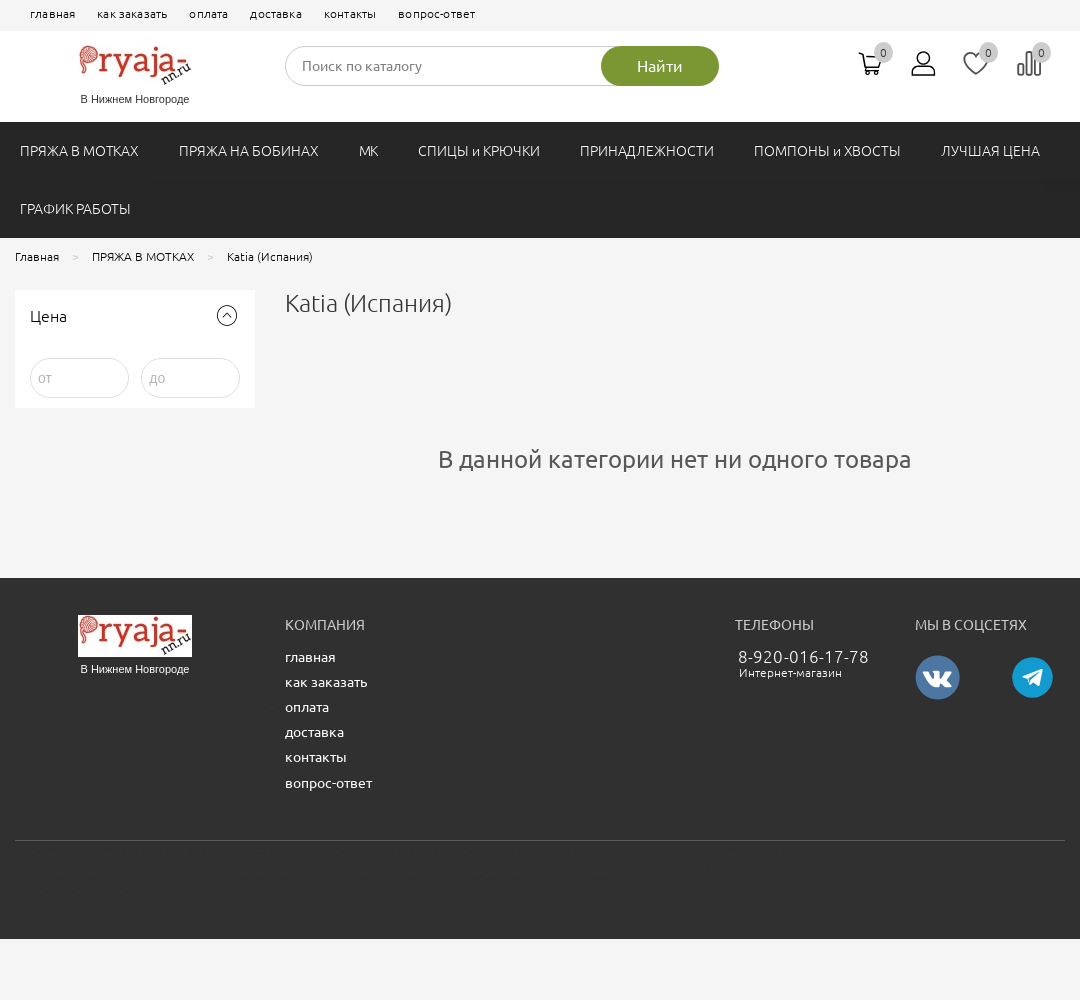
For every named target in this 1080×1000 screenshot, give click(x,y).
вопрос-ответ (436, 13)
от (45, 378)
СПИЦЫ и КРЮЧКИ (478, 151)
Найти (660, 66)
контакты (350, 13)
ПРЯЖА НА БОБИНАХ (248, 151)
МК (369, 151)
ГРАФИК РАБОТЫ (75, 209)
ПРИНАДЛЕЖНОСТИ (647, 151)
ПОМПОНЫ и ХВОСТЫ (827, 151)
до (157, 378)
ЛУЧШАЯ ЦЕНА (990, 151)
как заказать (132, 13)
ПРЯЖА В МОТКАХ (79, 151)
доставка (275, 13)
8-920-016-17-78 (804, 656)
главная (52, 13)
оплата (208, 13)
